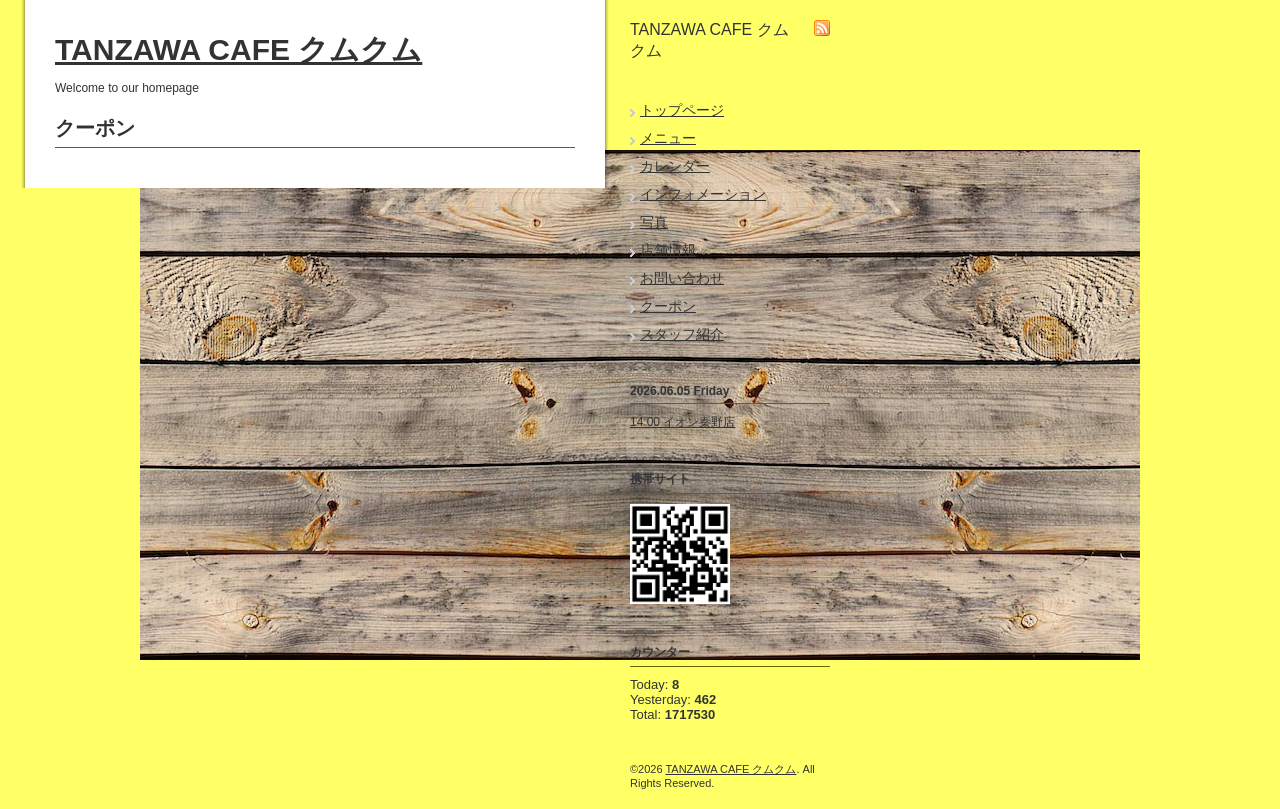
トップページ (682, 110)
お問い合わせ (682, 278)
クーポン (668, 306)
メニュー (668, 138)
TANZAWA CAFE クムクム (238, 49)
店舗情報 (668, 250)
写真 (654, 222)
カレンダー (675, 166)
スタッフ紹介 (682, 334)
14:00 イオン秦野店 (682, 422)
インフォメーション (703, 194)
